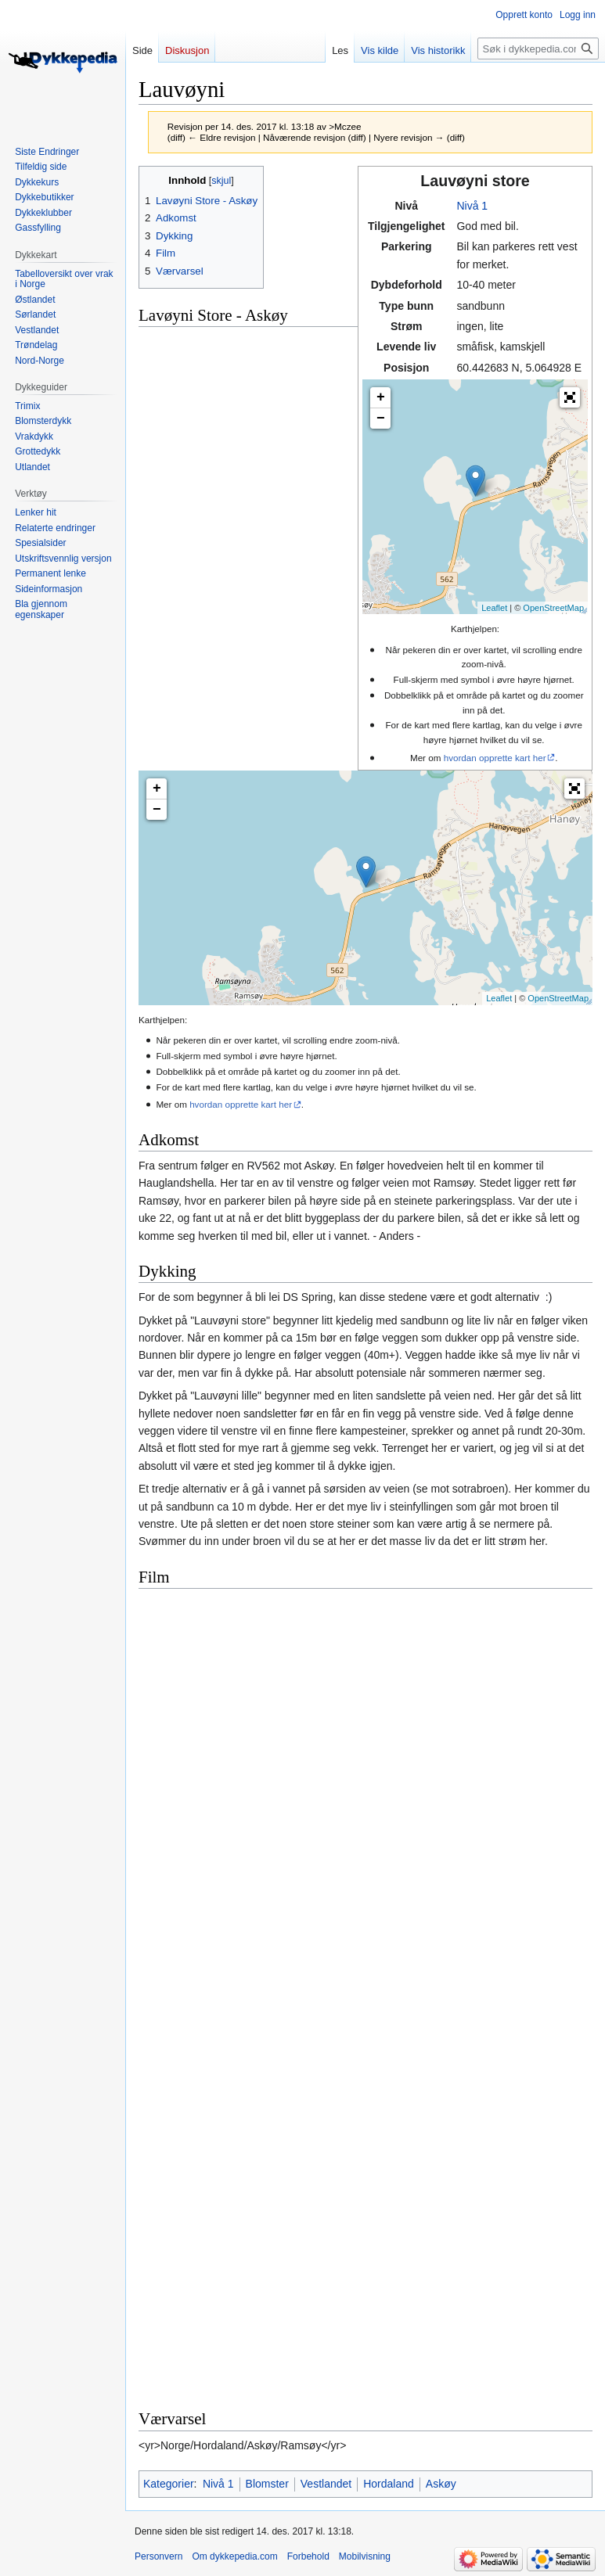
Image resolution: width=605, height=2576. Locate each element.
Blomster (267, 2483)
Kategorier (168, 2483)
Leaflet (494, 608)
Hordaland (388, 2483)
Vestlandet (326, 2483)
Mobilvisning (365, 2556)
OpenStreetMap (553, 608)
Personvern (158, 2556)
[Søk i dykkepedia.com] (538, 48)
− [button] (380, 418)
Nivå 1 (472, 205)
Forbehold (308, 2556)
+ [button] (380, 397)
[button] (570, 397)
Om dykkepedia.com (234, 2556)
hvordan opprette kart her (495, 758)
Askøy (441, 2483)
